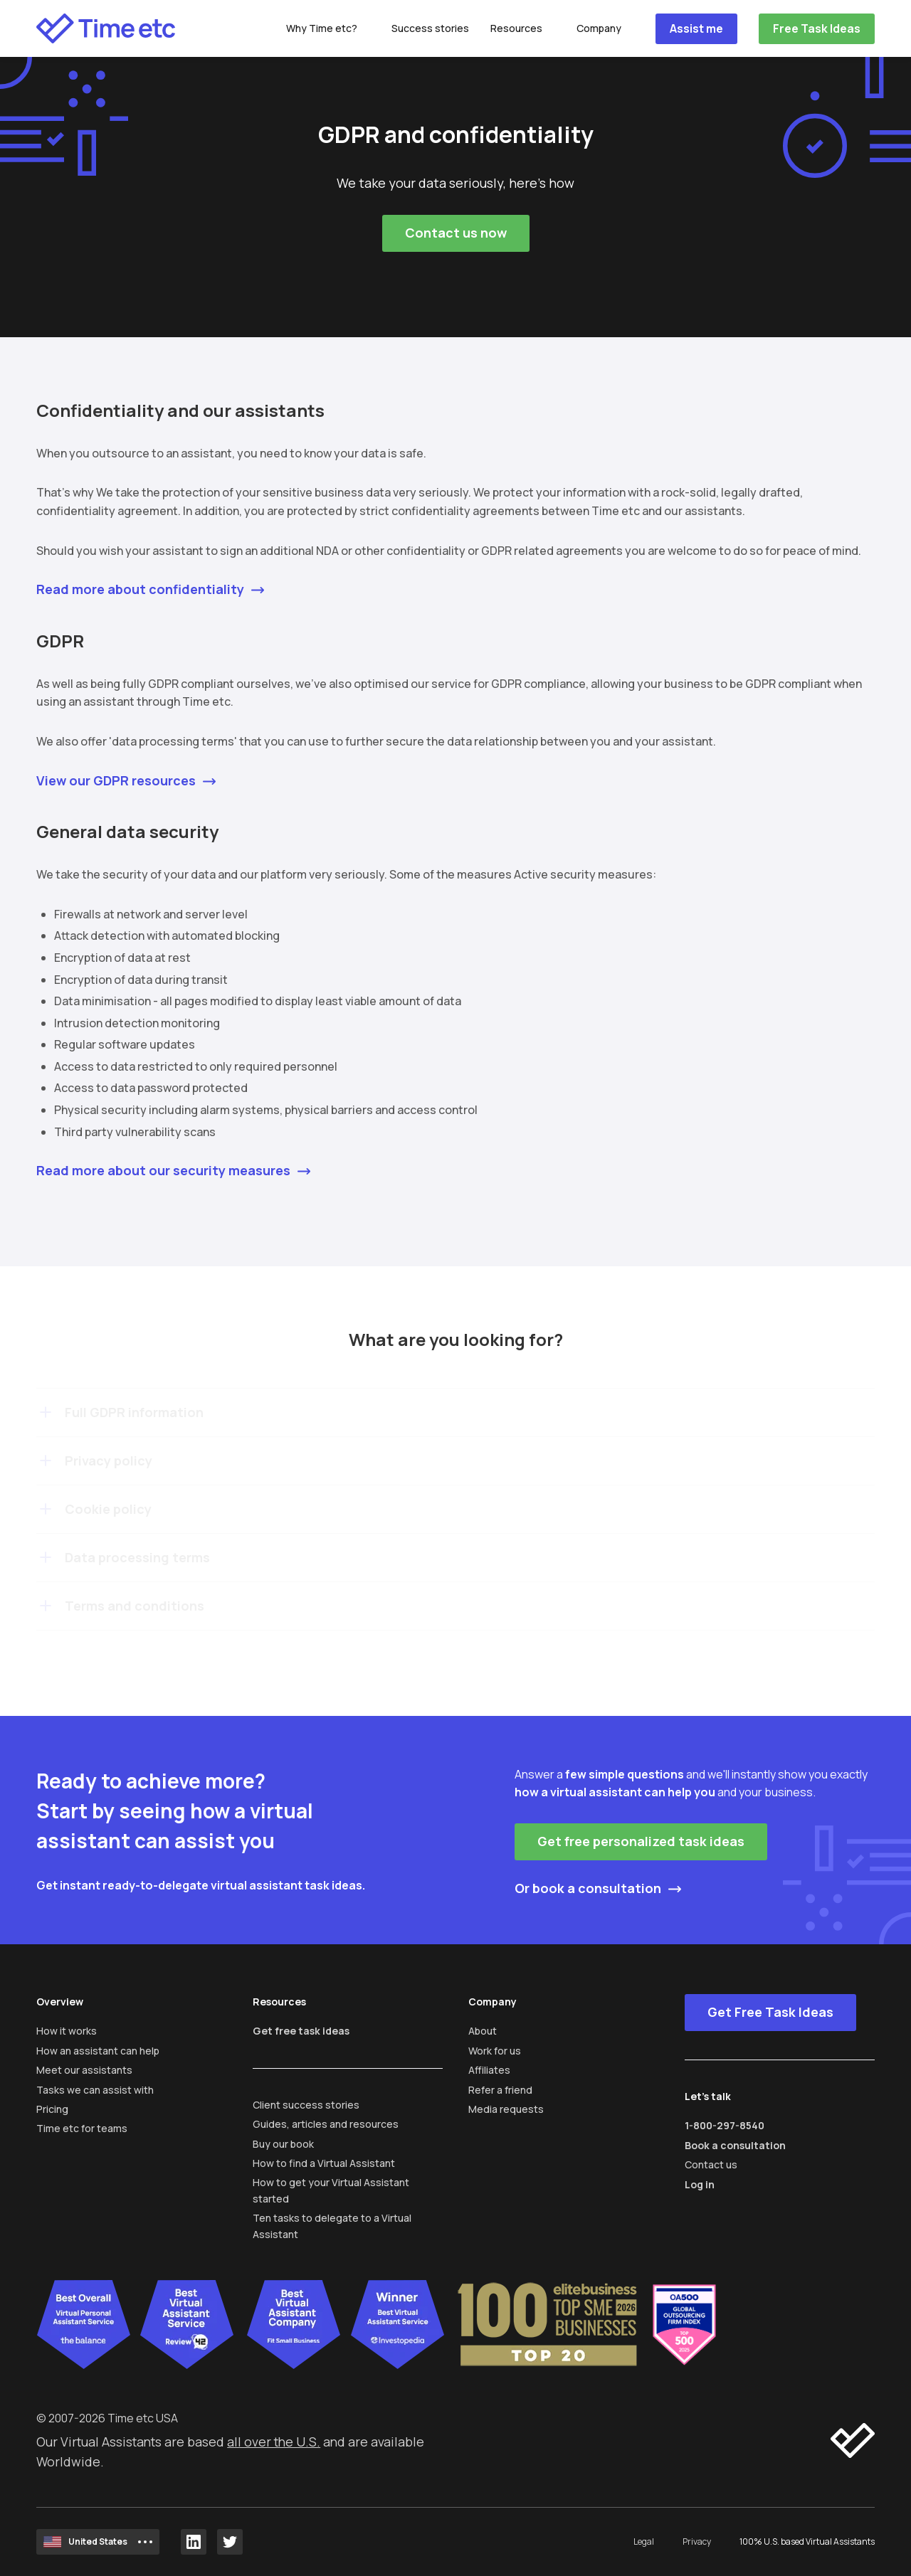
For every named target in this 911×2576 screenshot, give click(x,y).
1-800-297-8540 (724, 2125)
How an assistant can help (97, 2050)
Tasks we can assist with (95, 2090)
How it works (66, 2030)
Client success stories (306, 2104)
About (482, 2030)
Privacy (697, 2541)
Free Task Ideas (816, 28)
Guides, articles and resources (326, 2124)
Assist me (696, 28)
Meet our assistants (84, 2070)
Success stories (430, 28)
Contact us (711, 2164)
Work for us (494, 2050)
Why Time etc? (321, 28)
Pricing (52, 2109)
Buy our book (283, 2144)
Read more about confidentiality (140, 589)
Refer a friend (500, 2090)
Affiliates (489, 2070)
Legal (643, 2541)
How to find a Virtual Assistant (324, 2163)
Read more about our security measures (163, 1170)
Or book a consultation (588, 1888)
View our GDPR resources (116, 780)
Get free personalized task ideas (640, 1841)
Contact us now (456, 232)
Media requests (506, 2109)
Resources (516, 28)
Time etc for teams (81, 2128)
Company (598, 28)
